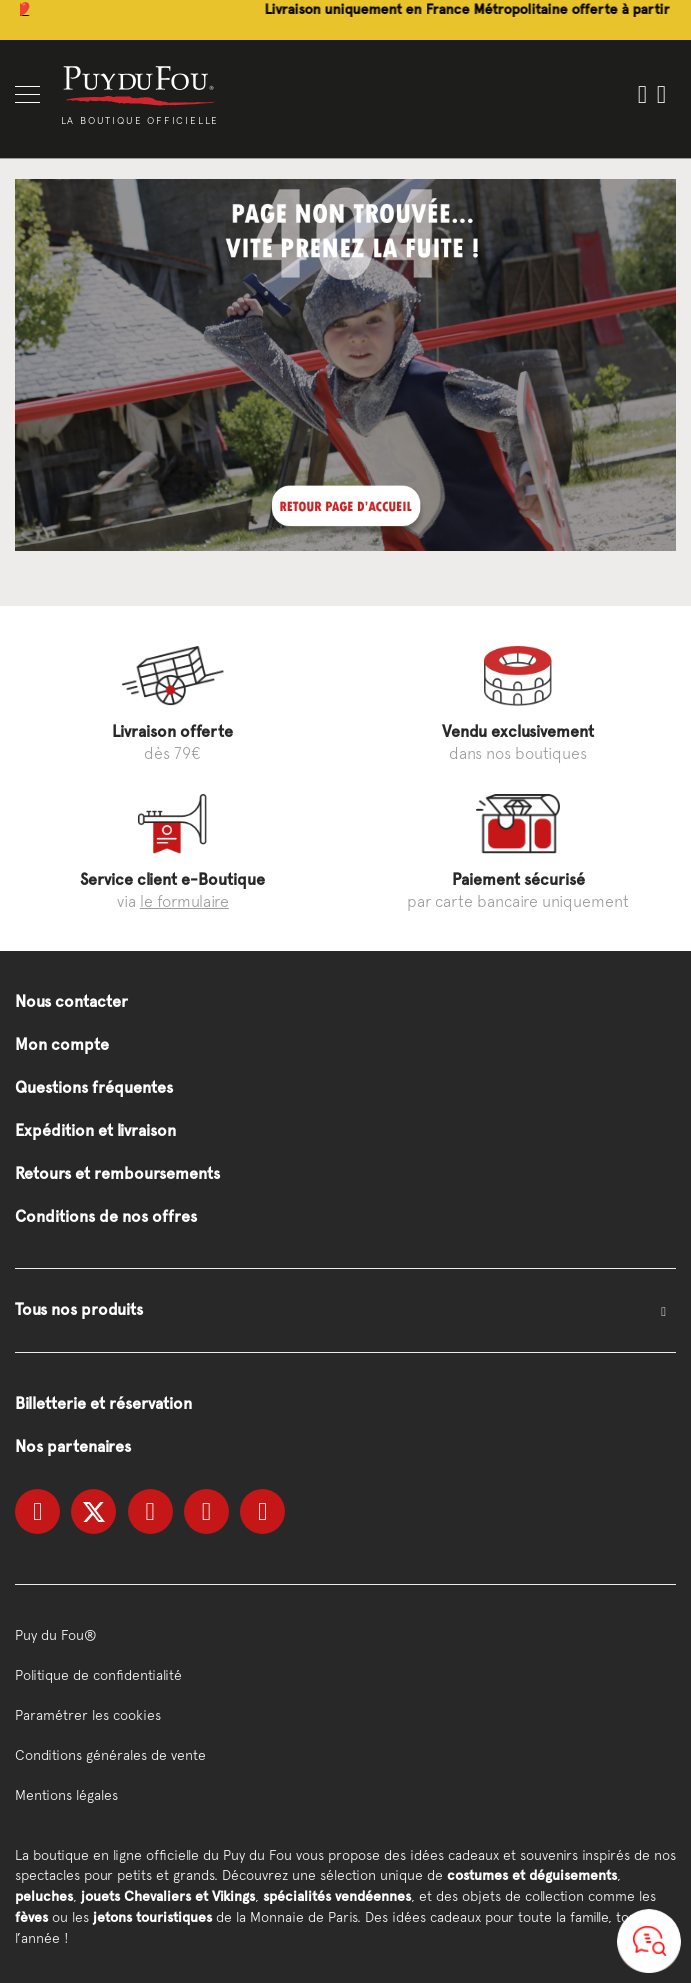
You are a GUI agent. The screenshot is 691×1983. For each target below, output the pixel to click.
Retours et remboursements (117, 1173)
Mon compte (62, 1044)
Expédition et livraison (95, 1130)
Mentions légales (66, 1795)
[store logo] (140, 84)
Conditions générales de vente (110, 1755)
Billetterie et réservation (103, 1403)
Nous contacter (71, 1001)
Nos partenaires (73, 1446)
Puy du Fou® (56, 1635)
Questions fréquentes (94, 1087)
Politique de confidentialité (98, 1675)
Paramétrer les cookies (88, 1715)
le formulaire (184, 901)
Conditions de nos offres (106, 1216)
